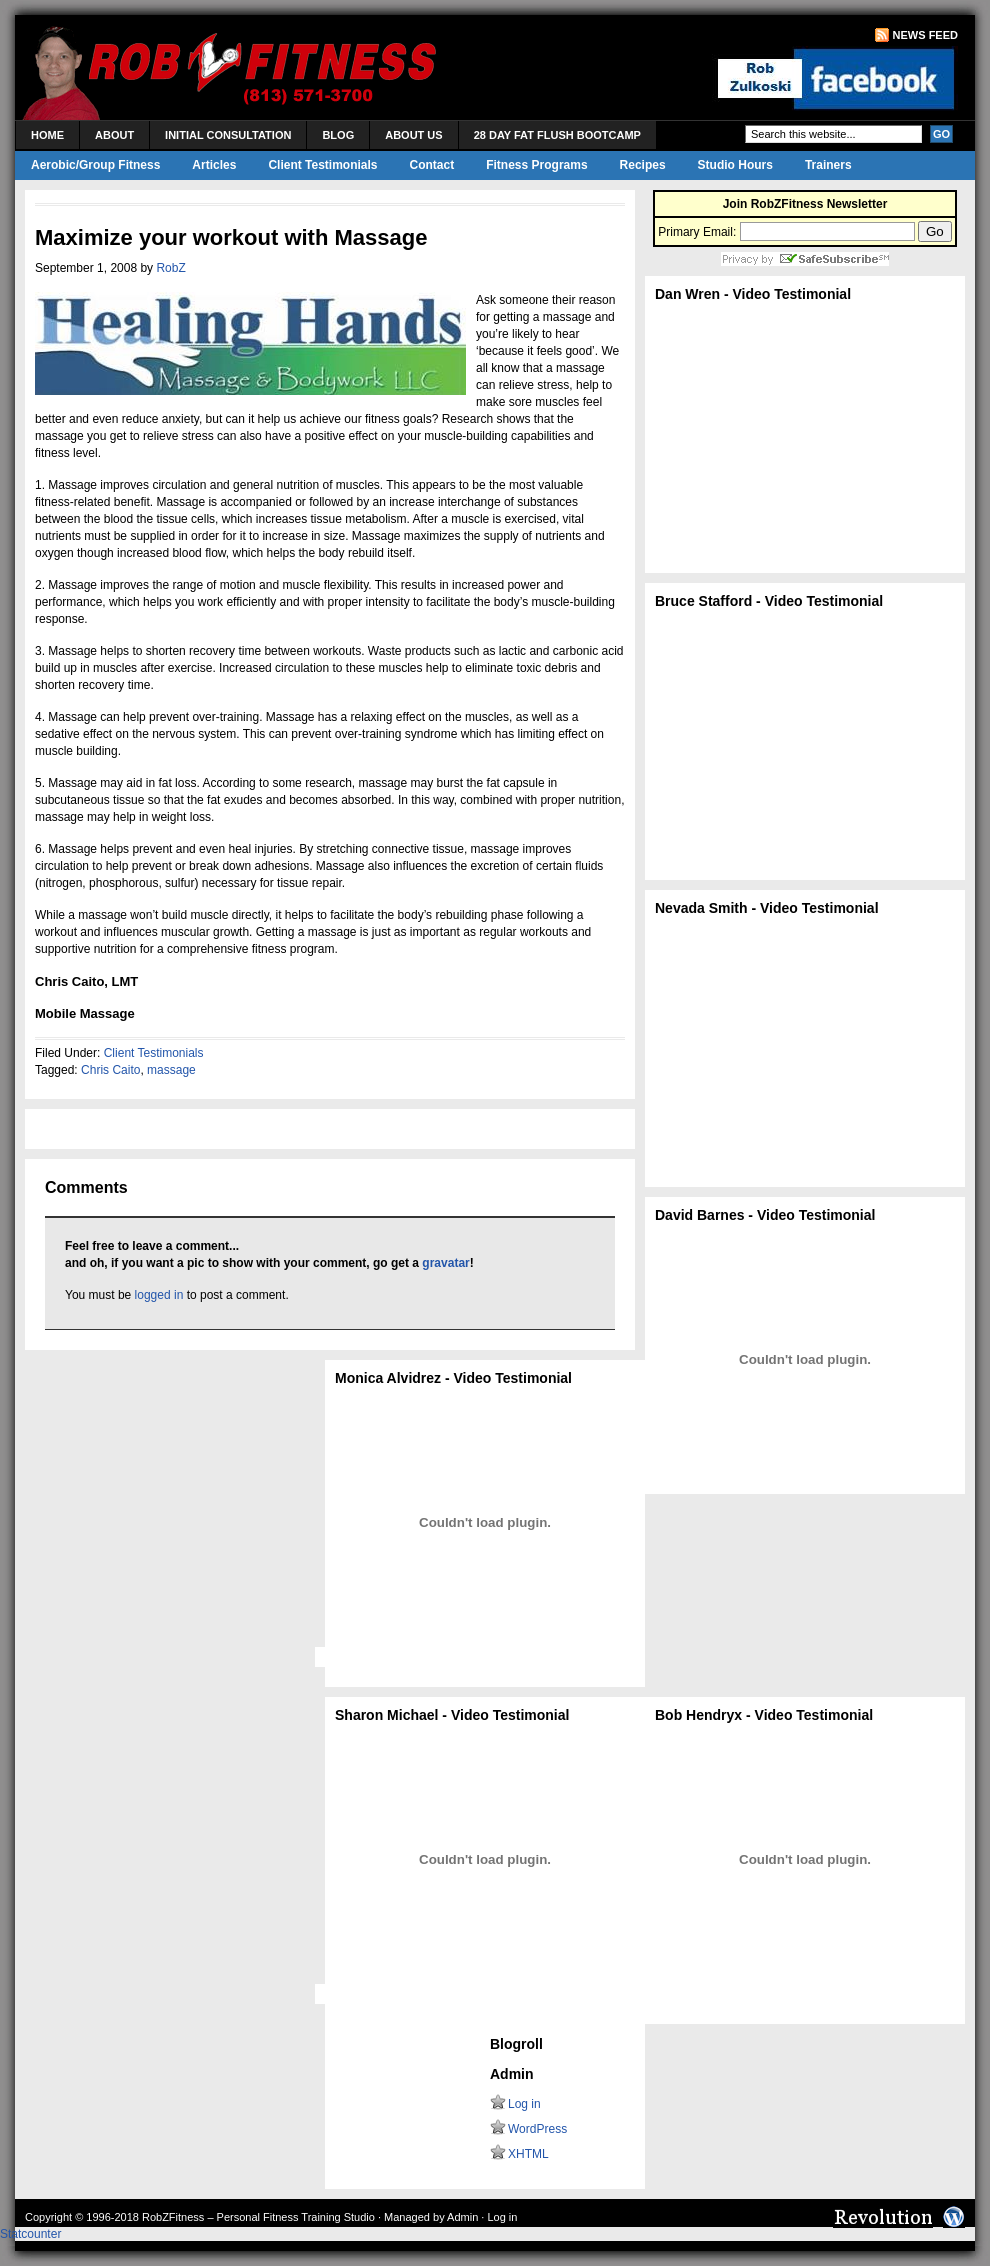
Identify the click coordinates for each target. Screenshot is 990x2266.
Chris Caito (110, 1070)
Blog (338, 135)
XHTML (528, 2154)
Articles (214, 165)
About (114, 135)
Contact (432, 165)
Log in (524, 2104)
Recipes (643, 165)
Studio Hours (735, 165)
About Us (413, 135)
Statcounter (30, 2234)
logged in (159, 1295)
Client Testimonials (322, 165)
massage (171, 1070)
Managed (407, 2217)
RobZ (170, 268)
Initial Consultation (228, 135)
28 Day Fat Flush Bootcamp (557, 135)
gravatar (445, 1263)
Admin (462, 2217)
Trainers (828, 165)
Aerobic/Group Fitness (95, 165)
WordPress (537, 2129)
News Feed (925, 35)
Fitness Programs (536, 165)
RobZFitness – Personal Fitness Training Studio (258, 2217)
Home (47, 135)
